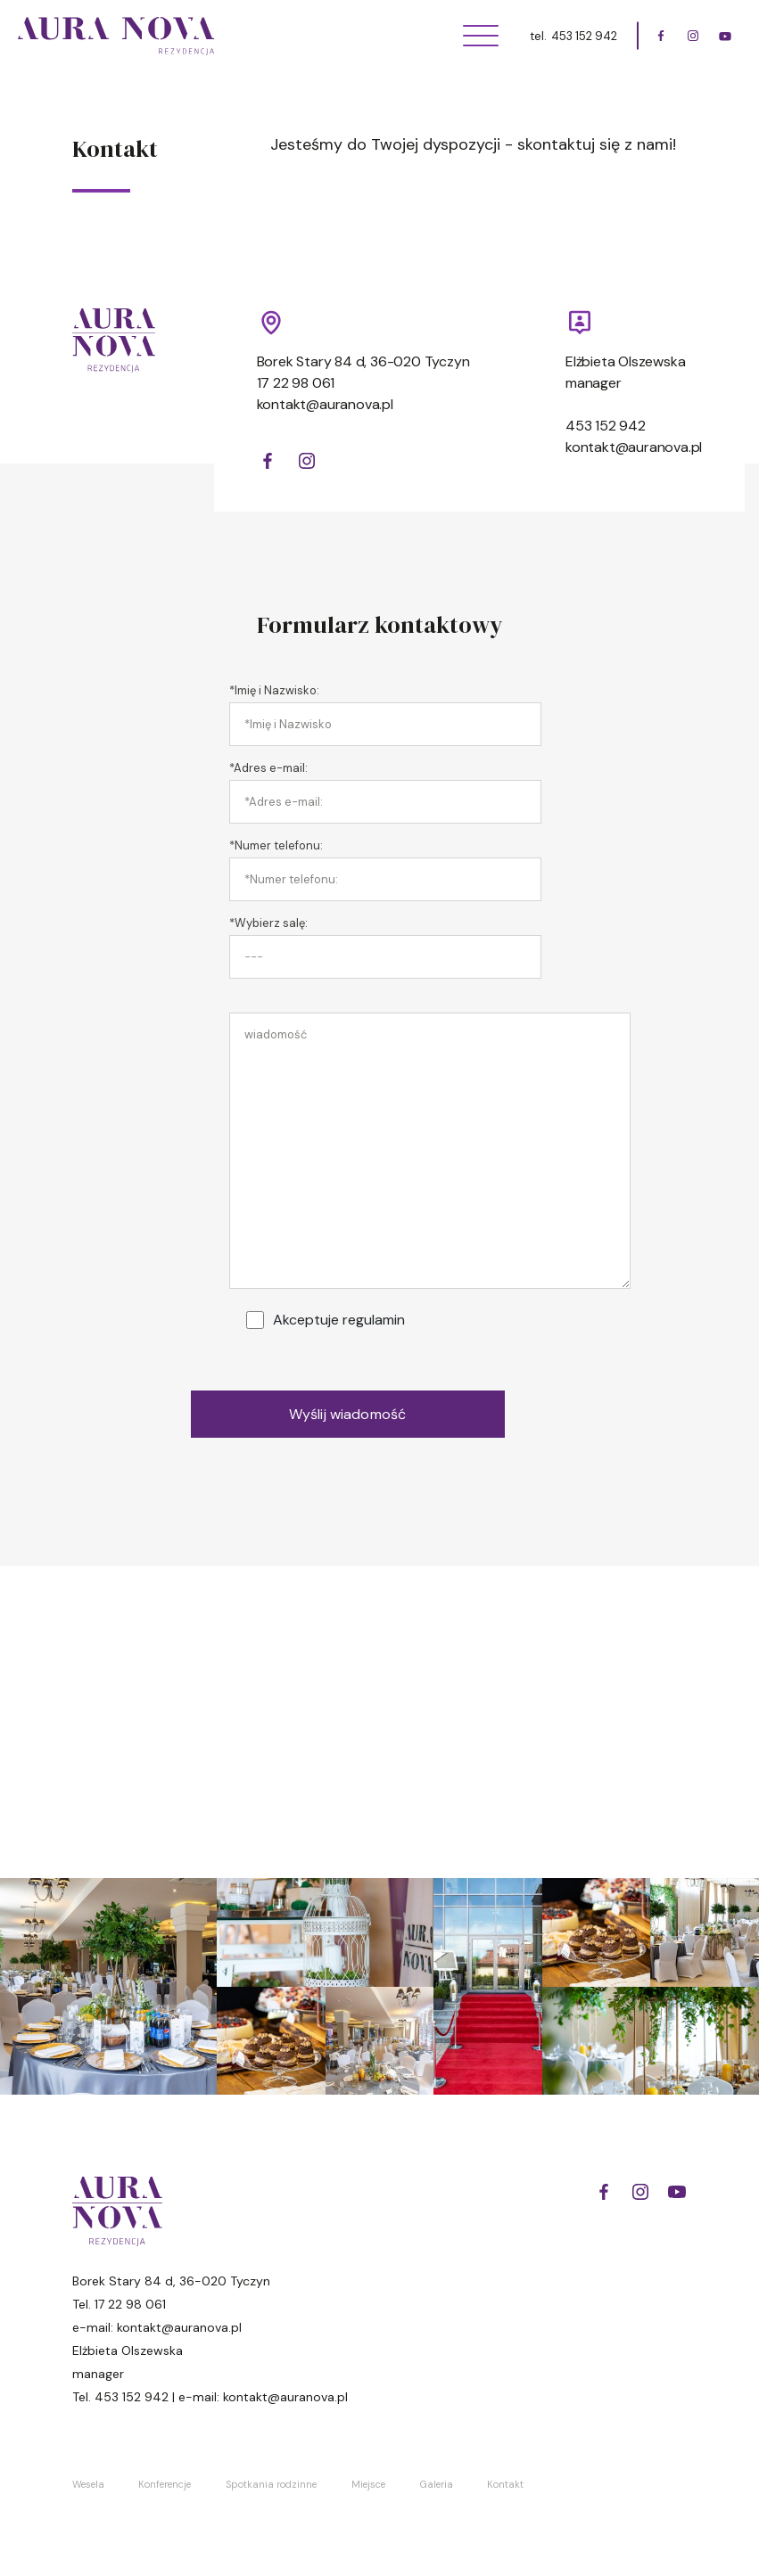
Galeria (436, 2484)
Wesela (88, 2484)
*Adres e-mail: (268, 767)
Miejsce (368, 2484)
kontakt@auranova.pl (325, 404)
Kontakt (505, 2484)
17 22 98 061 (296, 382)
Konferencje (164, 2484)
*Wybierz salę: (268, 923)
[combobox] (385, 957)
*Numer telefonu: (276, 845)
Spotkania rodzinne (271, 2484)
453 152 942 (584, 36)
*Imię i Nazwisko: (274, 690)
